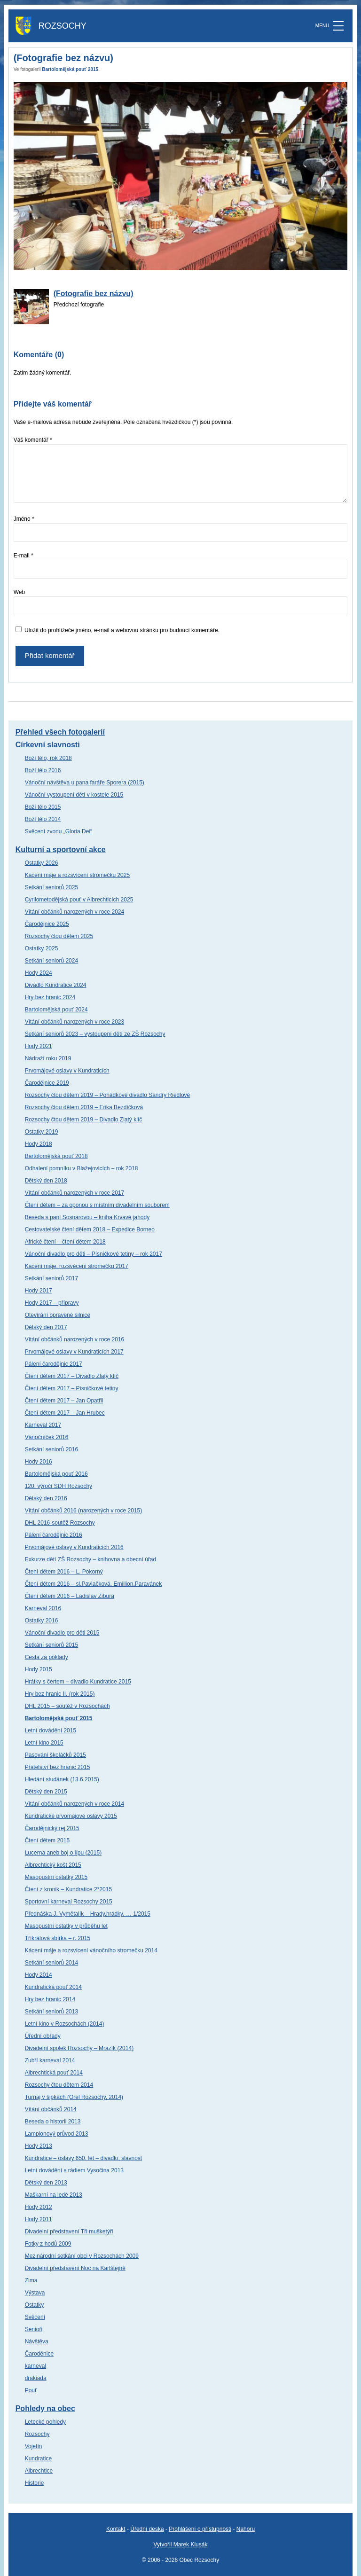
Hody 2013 (38, 2146)
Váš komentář (33, 440)
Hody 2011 (38, 2219)
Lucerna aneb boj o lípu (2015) (63, 1852)
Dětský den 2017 (46, 1327)
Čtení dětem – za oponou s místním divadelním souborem (97, 1205)
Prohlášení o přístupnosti (200, 2529)
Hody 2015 (38, 1669)
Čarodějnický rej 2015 (52, 1828)
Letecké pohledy (45, 2422)
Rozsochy (37, 2434)
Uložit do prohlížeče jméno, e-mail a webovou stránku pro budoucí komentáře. (122, 630)
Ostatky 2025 (41, 948)
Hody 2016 (38, 1461)
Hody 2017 (38, 1290)
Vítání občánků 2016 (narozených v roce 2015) (83, 1510)
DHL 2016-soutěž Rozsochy (60, 1522)
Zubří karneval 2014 (50, 2060)
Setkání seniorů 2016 (51, 1449)
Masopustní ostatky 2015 (56, 1877)
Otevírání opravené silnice (57, 1315)
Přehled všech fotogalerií (60, 732)
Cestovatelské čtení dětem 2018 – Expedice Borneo (90, 1229)
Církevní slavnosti (48, 745)
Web (19, 592)
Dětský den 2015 (46, 1791)
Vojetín (33, 2446)
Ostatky (34, 2305)
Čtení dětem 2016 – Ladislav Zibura (69, 1596)
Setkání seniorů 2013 (51, 2011)
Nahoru (245, 2529)
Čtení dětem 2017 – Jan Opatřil (64, 1400)
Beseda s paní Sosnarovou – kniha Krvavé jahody (87, 1217)
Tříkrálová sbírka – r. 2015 (57, 1938)
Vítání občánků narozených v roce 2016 (74, 1339)
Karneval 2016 (43, 1608)
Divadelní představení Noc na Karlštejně (75, 2268)
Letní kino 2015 (44, 1742)
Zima (31, 2280)
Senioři (33, 2329)
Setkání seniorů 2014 (51, 1962)
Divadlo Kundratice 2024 (55, 985)
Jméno (24, 519)
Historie (34, 2483)
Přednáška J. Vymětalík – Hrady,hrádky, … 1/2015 (87, 1913)
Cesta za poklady (46, 1657)
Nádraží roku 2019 (48, 1058)
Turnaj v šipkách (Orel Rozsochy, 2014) (74, 2097)
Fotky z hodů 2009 (48, 2243)
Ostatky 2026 (41, 863)
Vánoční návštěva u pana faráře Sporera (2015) (84, 782)
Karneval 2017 (43, 1425)
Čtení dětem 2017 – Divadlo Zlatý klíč (71, 1376)
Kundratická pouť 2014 (53, 1987)
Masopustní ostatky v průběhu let (66, 1926)
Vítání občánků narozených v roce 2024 (74, 911)
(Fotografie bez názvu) (93, 294)
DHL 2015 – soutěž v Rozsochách (67, 1706)
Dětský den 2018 (46, 1180)
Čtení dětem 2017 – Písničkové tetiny (71, 1388)
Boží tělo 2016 (43, 770)
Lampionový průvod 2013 (56, 2133)
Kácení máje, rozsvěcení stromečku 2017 (76, 1266)
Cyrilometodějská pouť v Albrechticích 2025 (79, 899)
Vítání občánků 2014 (51, 2109)
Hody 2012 (38, 2207)
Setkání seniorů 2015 (51, 1645)
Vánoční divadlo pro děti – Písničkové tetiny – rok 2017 (93, 1254)
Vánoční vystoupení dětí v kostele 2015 (74, 794)
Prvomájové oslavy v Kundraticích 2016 (74, 1547)
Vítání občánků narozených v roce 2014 (74, 1804)
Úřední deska (147, 2529)
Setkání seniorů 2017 (51, 1278)
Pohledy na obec (45, 2408)
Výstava (35, 2292)
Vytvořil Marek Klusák (181, 2544)
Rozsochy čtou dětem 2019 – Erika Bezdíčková (84, 1107)
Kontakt (116, 2529)
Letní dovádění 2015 (50, 1730)
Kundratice (38, 2458)
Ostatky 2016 (41, 1620)
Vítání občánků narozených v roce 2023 (74, 1021)
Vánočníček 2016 (47, 1437)
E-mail (23, 555)
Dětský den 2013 (46, 2182)
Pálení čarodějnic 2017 (53, 1364)
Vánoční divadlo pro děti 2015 (62, 1632)
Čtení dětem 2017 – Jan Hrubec (65, 1412)
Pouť (31, 2390)
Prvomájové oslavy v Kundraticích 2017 (74, 1351)
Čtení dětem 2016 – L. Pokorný (64, 1571)
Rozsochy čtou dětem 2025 (59, 936)
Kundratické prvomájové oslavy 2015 (71, 1816)
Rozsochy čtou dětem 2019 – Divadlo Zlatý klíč (83, 1119)
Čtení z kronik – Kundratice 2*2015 (68, 1889)
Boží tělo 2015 (43, 807)
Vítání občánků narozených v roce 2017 (74, 1193)
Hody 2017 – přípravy (52, 1303)
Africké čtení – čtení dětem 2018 (65, 1241)
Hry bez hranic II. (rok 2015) (60, 1694)
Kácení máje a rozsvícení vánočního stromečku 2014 (91, 1950)
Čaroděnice (39, 2353)
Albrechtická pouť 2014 (54, 2072)
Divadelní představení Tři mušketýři (69, 2231)
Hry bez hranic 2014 (50, 1999)
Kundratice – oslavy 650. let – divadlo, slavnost (83, 2158)
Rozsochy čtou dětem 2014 (59, 2085)
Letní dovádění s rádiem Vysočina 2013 (74, 2170)
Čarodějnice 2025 (47, 924)
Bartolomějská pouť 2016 (56, 1474)
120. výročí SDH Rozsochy (58, 1486)
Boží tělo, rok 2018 (48, 758)
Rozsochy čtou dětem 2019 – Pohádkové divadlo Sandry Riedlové (107, 1095)
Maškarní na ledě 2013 (53, 2195)
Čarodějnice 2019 (47, 1083)
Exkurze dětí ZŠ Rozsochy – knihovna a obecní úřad (91, 1559)
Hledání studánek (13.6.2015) (62, 1779)
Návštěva (36, 2341)
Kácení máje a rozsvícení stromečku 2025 (77, 875)
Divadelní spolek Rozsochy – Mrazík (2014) (79, 2048)
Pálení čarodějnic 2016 (53, 1535)
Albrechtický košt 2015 (53, 1865)
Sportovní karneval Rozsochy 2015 (68, 1901)
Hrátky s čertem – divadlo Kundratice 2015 (78, 1681)
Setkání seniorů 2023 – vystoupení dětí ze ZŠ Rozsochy (95, 1034)
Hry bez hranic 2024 (50, 997)
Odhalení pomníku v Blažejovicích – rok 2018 (81, 1168)
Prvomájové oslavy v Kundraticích (67, 1070)
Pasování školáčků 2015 (55, 1755)
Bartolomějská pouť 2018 (56, 1156)
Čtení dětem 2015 (47, 1840)
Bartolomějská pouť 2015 (70, 69)
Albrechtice (39, 2470)
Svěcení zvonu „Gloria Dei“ (58, 831)
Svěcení (35, 2317)
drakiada (36, 2378)
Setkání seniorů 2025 (51, 887)
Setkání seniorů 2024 (51, 960)
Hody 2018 (38, 1144)
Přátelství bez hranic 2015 (57, 1767)
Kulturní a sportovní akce (61, 849)
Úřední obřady (43, 2036)
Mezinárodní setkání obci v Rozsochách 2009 (82, 2256)
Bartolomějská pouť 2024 (56, 1009)
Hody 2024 (38, 973)
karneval (35, 2366)
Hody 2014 (38, 1975)
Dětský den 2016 (46, 1498)
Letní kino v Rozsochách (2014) (64, 2023)
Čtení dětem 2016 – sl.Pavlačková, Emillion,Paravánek (93, 1584)
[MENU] (338, 25)
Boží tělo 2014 (43, 819)
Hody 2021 (38, 1046)
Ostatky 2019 (41, 1131)
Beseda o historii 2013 (53, 2121)
